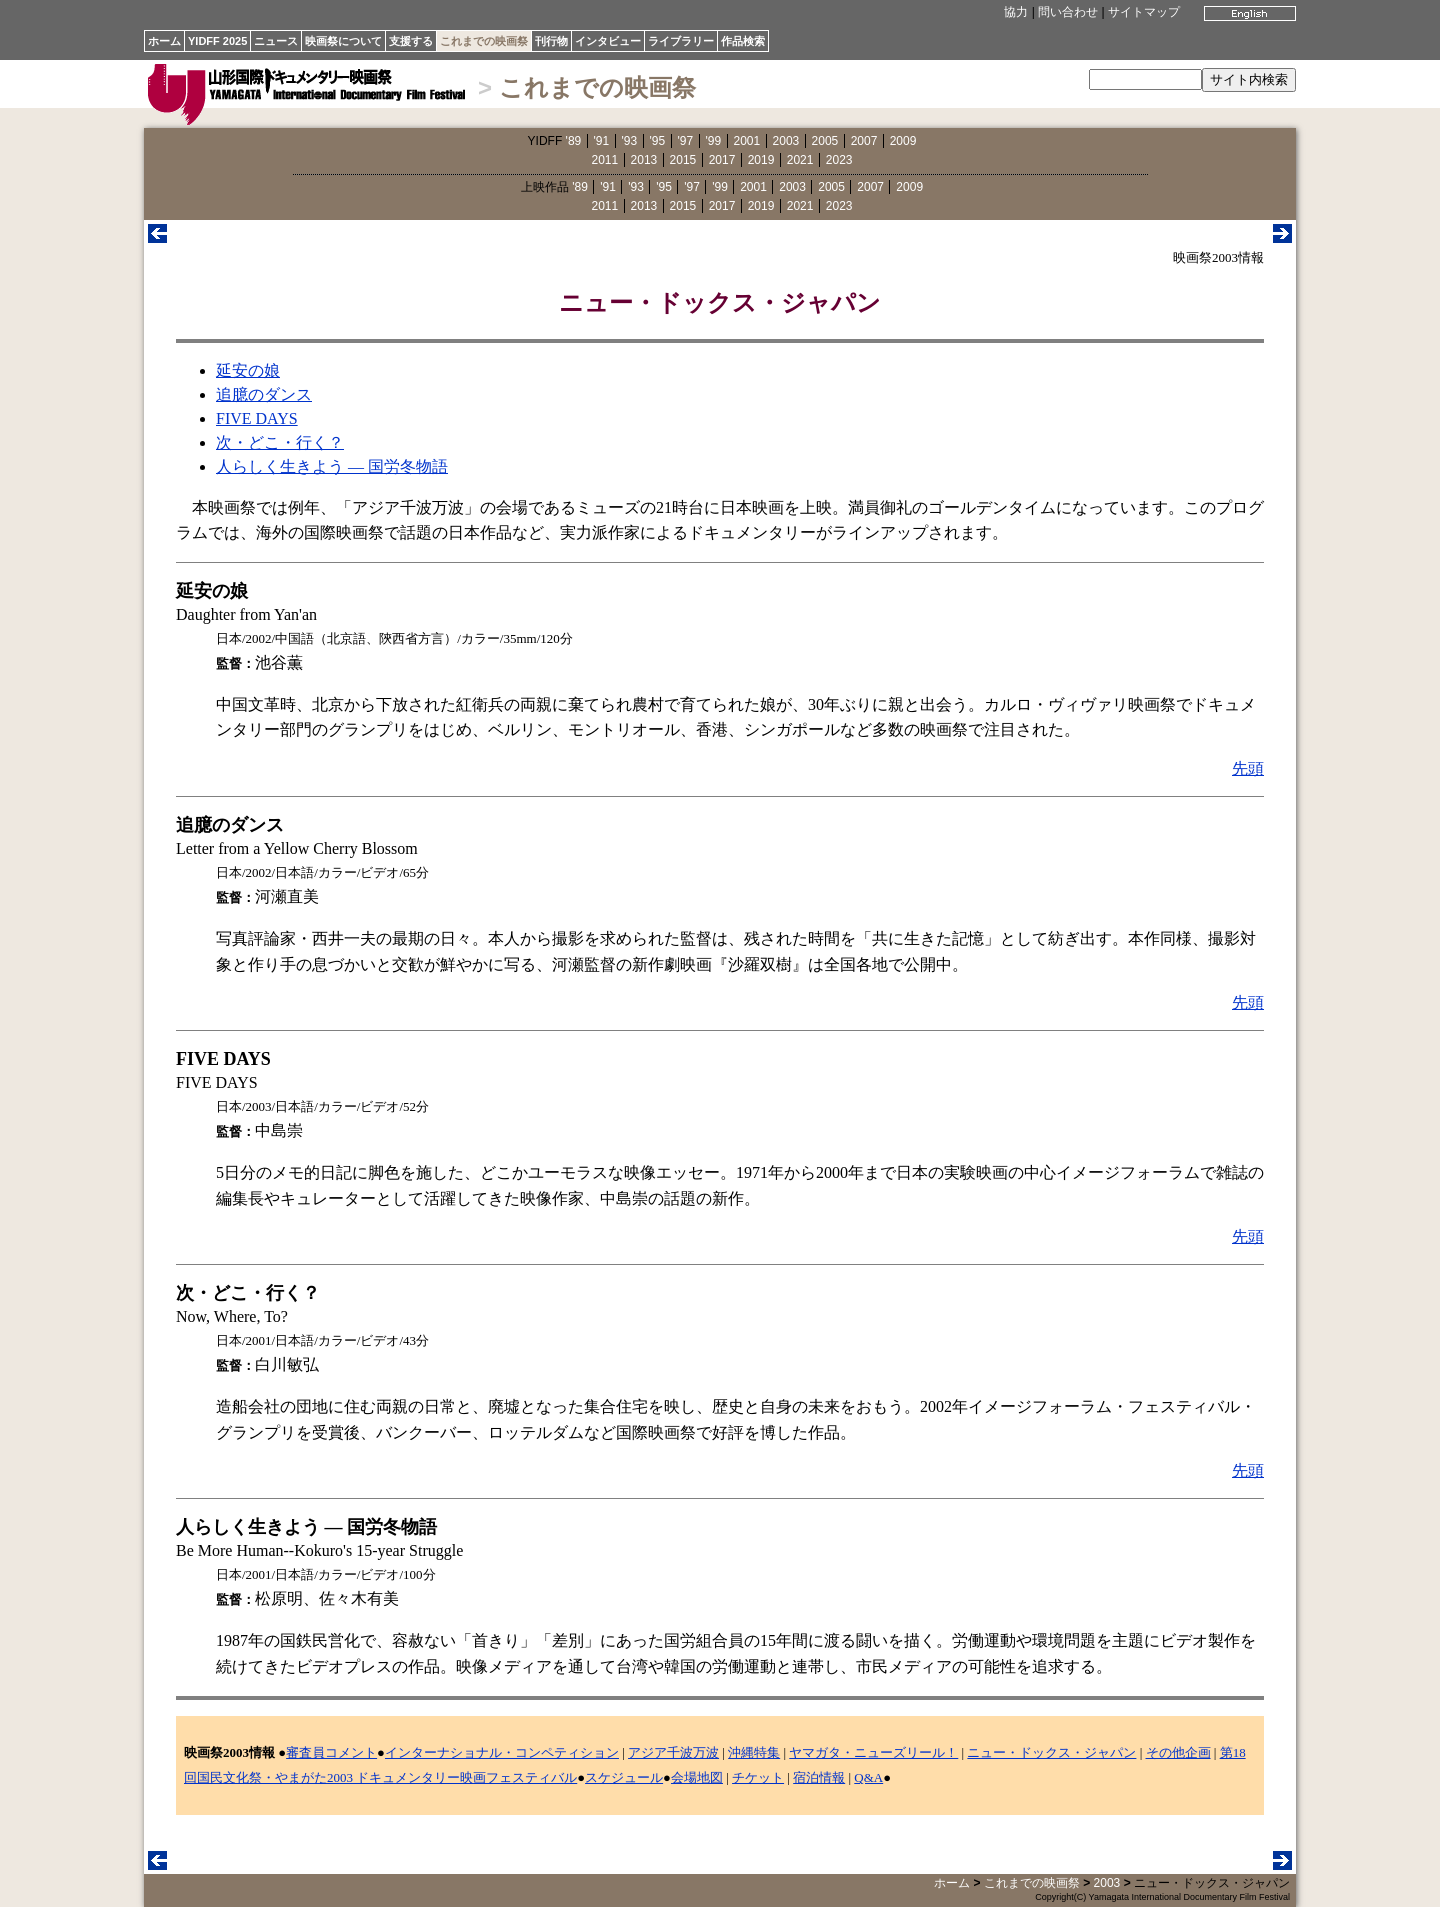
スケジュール (624, 1777)
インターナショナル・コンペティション (502, 1752)
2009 (903, 141)
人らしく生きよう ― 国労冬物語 (332, 466)
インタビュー (608, 41)
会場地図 (697, 1777)
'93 (630, 141)
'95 (658, 141)
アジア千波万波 (673, 1752)
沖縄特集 (754, 1752)
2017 (722, 160)
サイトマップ (1144, 12)
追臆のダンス (264, 394)
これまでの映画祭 (484, 41)
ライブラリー (681, 41)
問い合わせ (1068, 12)
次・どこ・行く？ (280, 442)
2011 (605, 160)
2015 (683, 160)
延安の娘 (248, 370)
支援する (411, 41)
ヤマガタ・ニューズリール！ (873, 1752)
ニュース (276, 41)
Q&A (868, 1777)
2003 (786, 141)
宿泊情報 (819, 1777)
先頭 (1248, 768)
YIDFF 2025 (217, 41)
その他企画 (1178, 1752)
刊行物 (551, 41)
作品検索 (743, 41)
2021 (800, 160)
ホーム (164, 41)
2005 (825, 141)
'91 (602, 141)
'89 (574, 141)
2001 (747, 141)
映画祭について (343, 41)
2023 (839, 160)
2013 (644, 160)
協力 (1016, 12)
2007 (864, 141)
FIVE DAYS (257, 418)
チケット (758, 1777)
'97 (686, 141)
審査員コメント (331, 1752)
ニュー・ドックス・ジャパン (1051, 1752)
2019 (761, 160)
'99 (714, 141)
